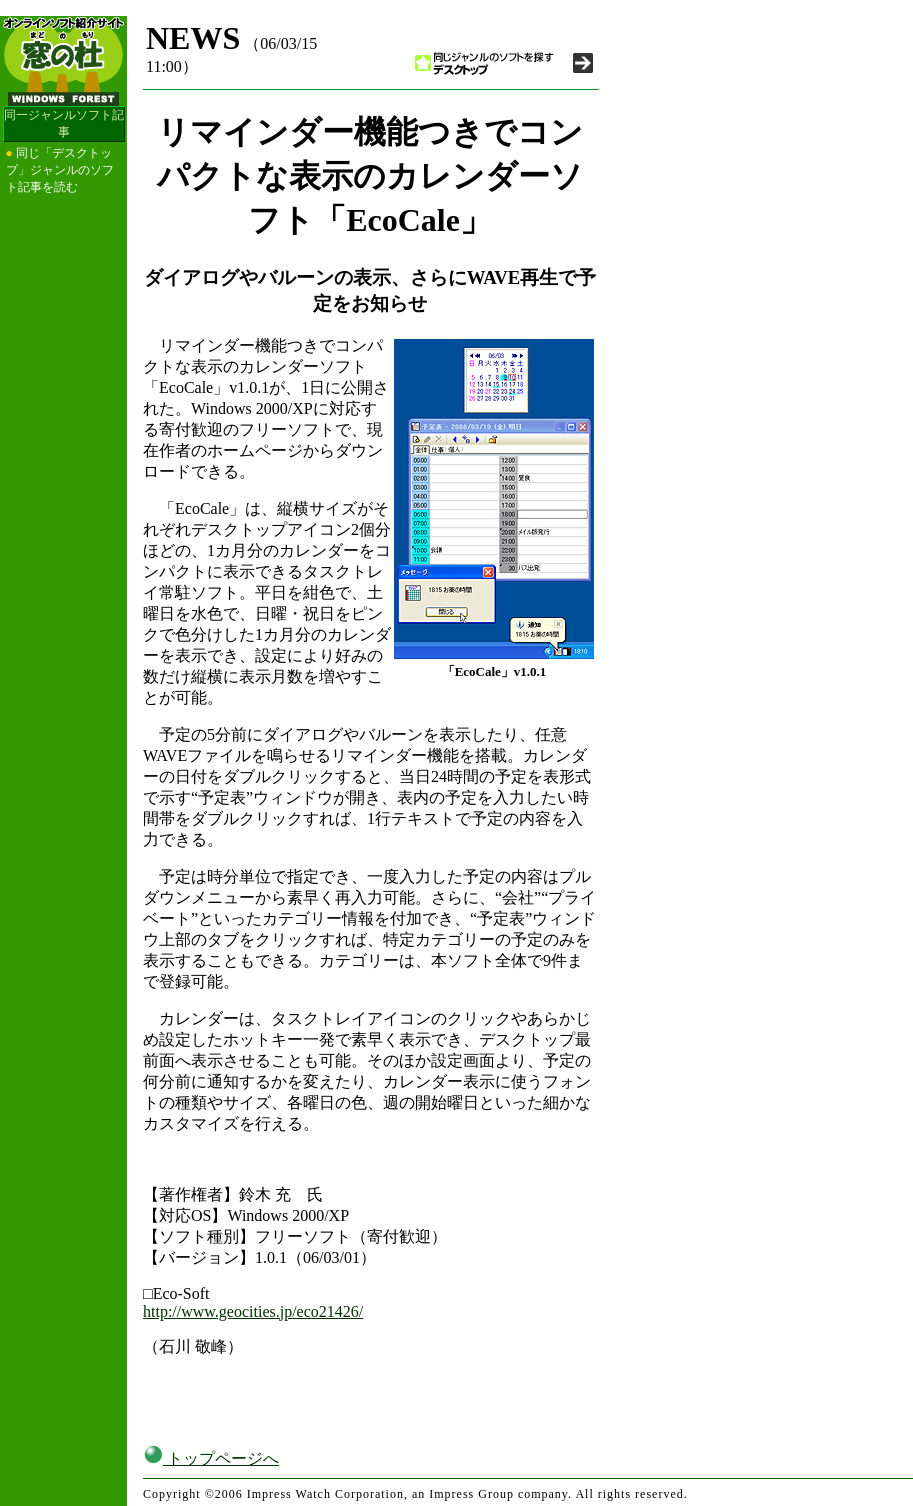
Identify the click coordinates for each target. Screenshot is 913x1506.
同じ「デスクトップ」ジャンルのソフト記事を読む (60, 170)
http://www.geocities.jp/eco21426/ (253, 1311)
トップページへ (211, 1458)
